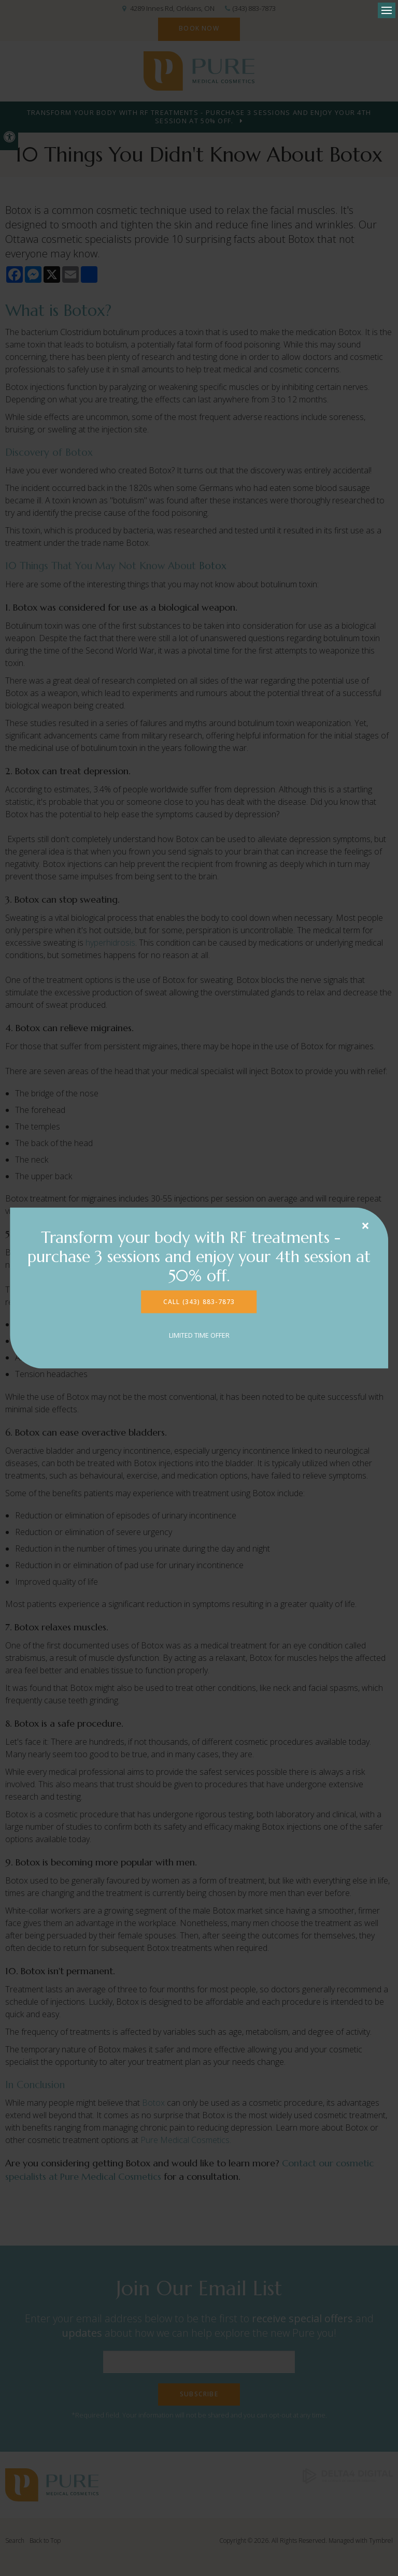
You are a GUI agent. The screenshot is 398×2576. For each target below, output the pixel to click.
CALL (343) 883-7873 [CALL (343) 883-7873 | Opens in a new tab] (199, 1301)
